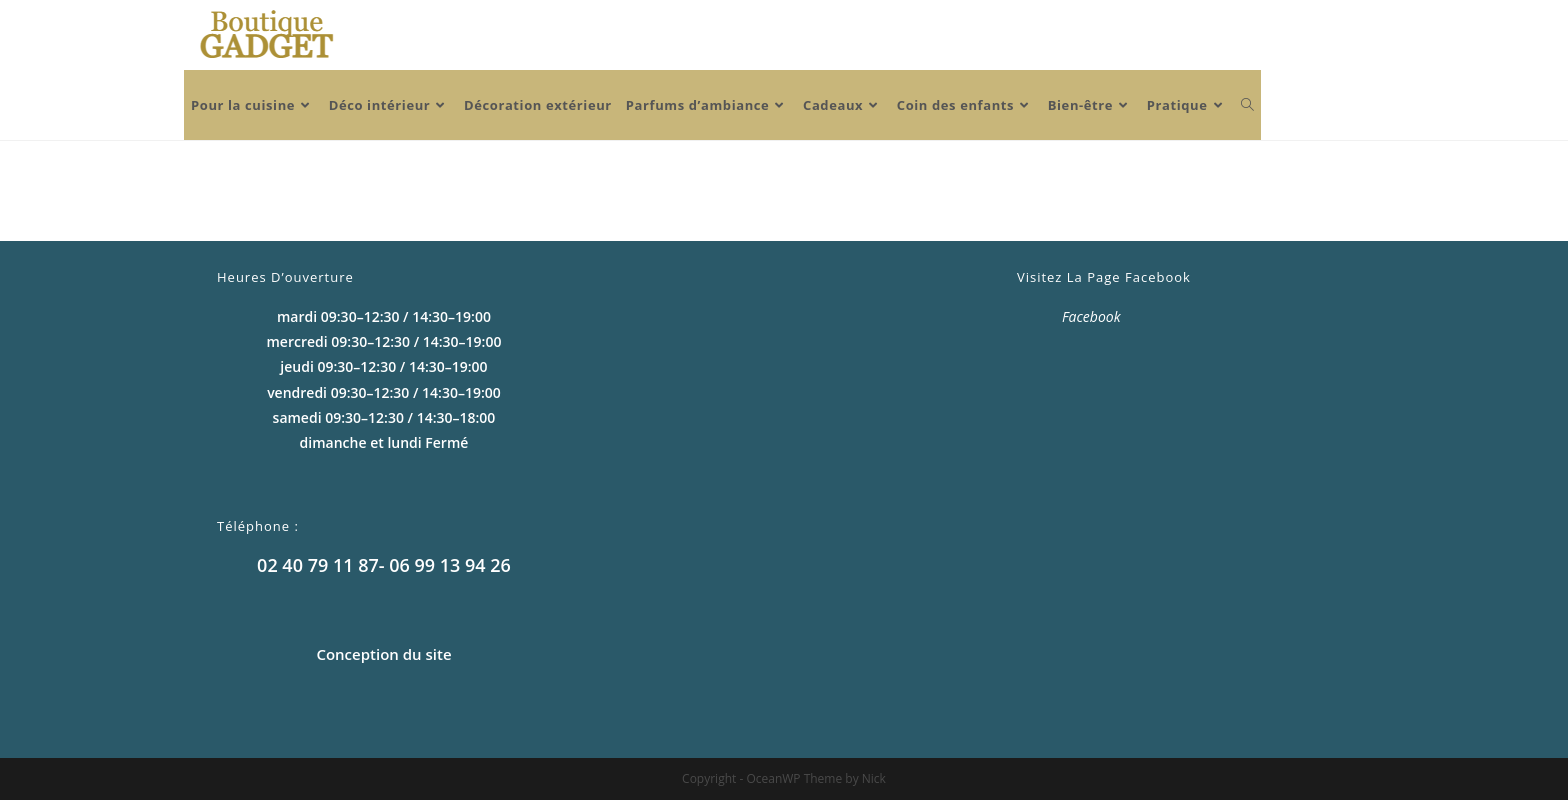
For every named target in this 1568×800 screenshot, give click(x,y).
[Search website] (1247, 105)
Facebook (1091, 316)
